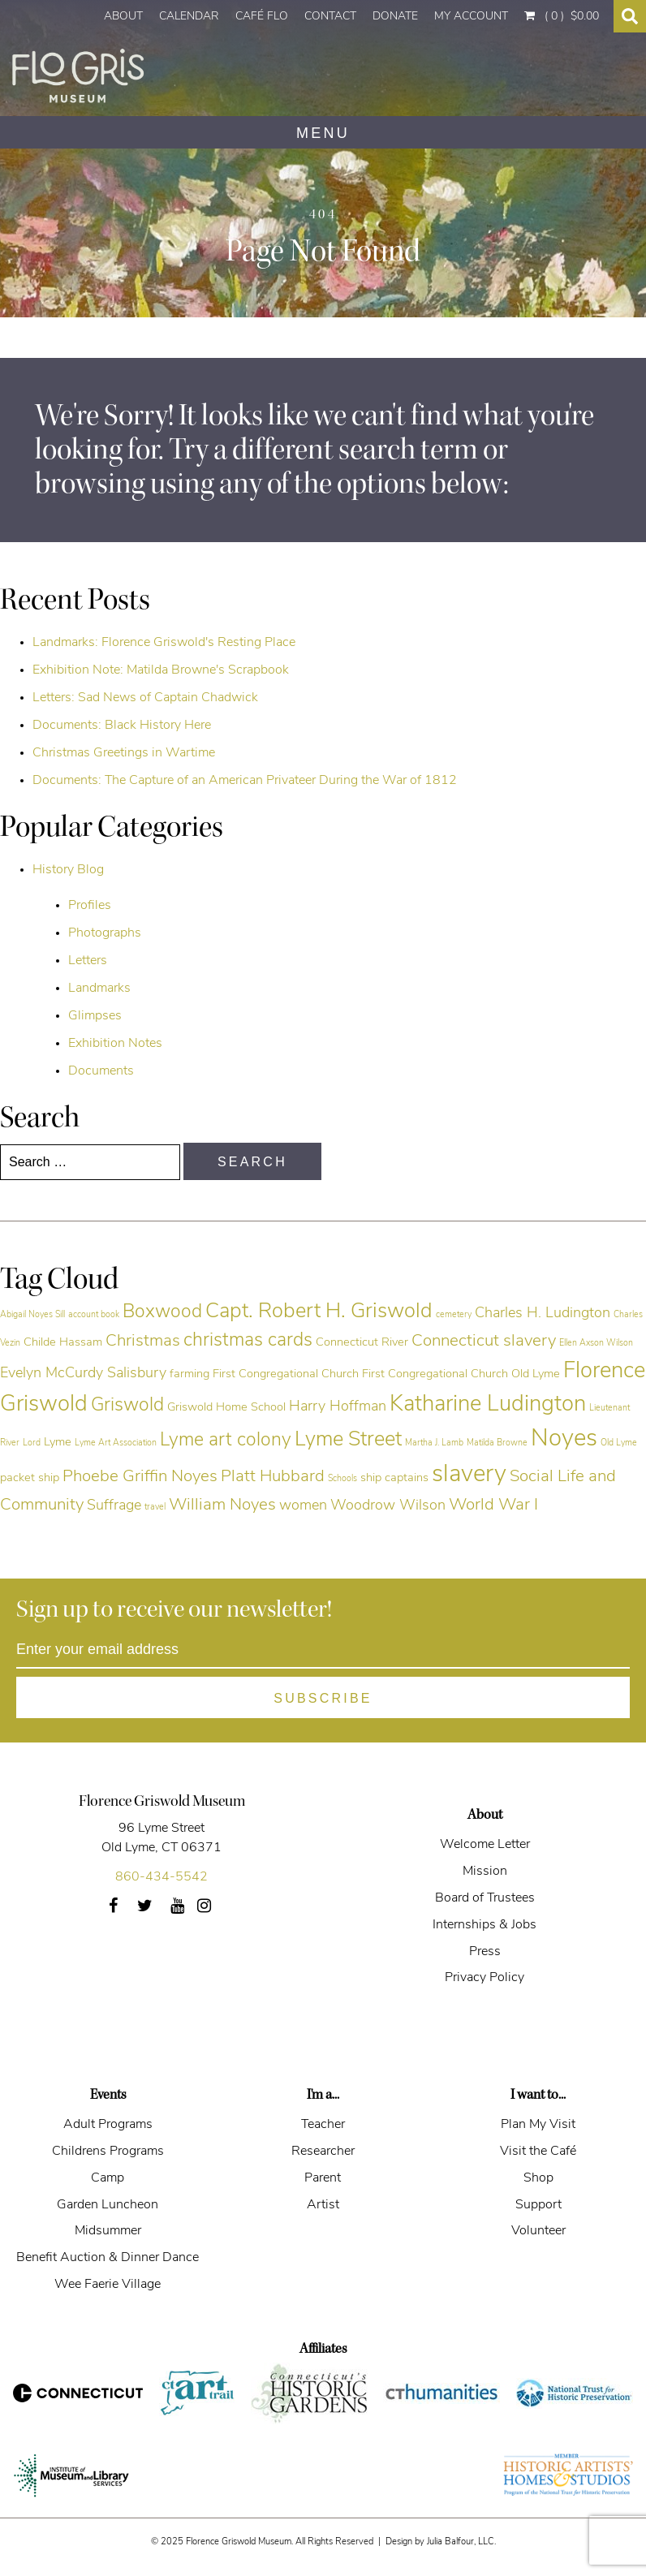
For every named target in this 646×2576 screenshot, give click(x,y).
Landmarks (99, 988)
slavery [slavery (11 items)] (469, 1475)
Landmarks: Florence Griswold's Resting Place (163, 642)
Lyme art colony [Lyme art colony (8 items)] (225, 1441)
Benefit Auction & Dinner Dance (107, 2257)
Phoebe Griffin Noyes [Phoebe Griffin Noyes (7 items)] (139, 1477)
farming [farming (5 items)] (189, 1374)
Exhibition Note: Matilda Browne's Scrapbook (160, 670)
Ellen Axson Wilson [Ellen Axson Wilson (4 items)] (596, 1343)
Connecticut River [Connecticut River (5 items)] (362, 1343)
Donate (395, 17)
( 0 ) (561, 16)
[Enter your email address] (323, 1650)
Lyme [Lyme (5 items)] (57, 1443)
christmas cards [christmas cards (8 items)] (247, 1341)
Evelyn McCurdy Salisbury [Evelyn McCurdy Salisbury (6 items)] (83, 1373)
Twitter (154, 1910)
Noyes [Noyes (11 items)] (564, 1439)
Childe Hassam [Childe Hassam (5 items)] (63, 1343)
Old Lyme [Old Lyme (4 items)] (619, 1443)
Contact (330, 17)
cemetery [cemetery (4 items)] (454, 1315)
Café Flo (261, 17)
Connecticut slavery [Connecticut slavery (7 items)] (483, 1341)
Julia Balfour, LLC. (461, 2542)
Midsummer (108, 2231)
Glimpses (95, 1016)
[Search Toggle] (630, 16)
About (123, 17)
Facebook (119, 1910)
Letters (87, 960)
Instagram (212, 1910)
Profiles (89, 905)
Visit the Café (538, 2151)
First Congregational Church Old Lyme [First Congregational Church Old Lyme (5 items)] (461, 1374)
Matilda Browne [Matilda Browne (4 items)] (497, 1443)
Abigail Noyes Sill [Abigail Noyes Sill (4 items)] (32, 1315)
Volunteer (538, 2231)
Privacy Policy (484, 1977)
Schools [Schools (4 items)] (342, 1479)
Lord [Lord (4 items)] (32, 1443)
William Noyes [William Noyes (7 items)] (222, 1505)
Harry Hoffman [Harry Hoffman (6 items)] (337, 1407)
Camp (107, 2178)
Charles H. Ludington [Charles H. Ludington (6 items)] (542, 1313)
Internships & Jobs (484, 1925)
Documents (101, 1071)
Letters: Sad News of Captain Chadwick (145, 697)
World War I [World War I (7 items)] (493, 1505)
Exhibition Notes (115, 1043)
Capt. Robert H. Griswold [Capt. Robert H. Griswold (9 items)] (319, 1312)
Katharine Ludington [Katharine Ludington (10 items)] (488, 1405)
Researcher (323, 2151)
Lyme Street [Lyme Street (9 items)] (348, 1440)
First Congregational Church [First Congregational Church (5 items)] (286, 1374)
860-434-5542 (161, 1877)
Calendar (189, 17)
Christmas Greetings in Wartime (123, 753)
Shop (538, 2178)
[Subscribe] (323, 1697)
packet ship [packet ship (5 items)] (29, 1478)
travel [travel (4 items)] (155, 1507)
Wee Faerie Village (107, 2284)
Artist (323, 2205)
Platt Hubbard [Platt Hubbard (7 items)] (273, 1477)
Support (538, 2205)
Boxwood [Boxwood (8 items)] (162, 1312)
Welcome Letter (485, 1844)
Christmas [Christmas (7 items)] (143, 1341)
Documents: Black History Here (121, 725)
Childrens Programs (108, 2151)
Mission (485, 1871)
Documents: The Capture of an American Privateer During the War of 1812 (244, 780)
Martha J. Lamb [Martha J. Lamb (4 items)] (434, 1443)
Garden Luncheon (107, 2205)
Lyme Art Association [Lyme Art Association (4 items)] (116, 1443)
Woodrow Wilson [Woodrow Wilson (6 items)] (388, 1506)
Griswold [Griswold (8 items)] (127, 1406)
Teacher (323, 2124)
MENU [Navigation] (323, 133)
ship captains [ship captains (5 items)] (394, 1478)
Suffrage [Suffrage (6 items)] (114, 1506)
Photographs (104, 933)
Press (485, 1951)
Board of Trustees (485, 1898)
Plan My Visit (538, 2124)
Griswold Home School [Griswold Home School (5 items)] (226, 1408)
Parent (322, 2178)
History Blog (68, 870)
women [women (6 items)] (303, 1506)
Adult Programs (108, 2124)
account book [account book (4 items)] (93, 1315)
